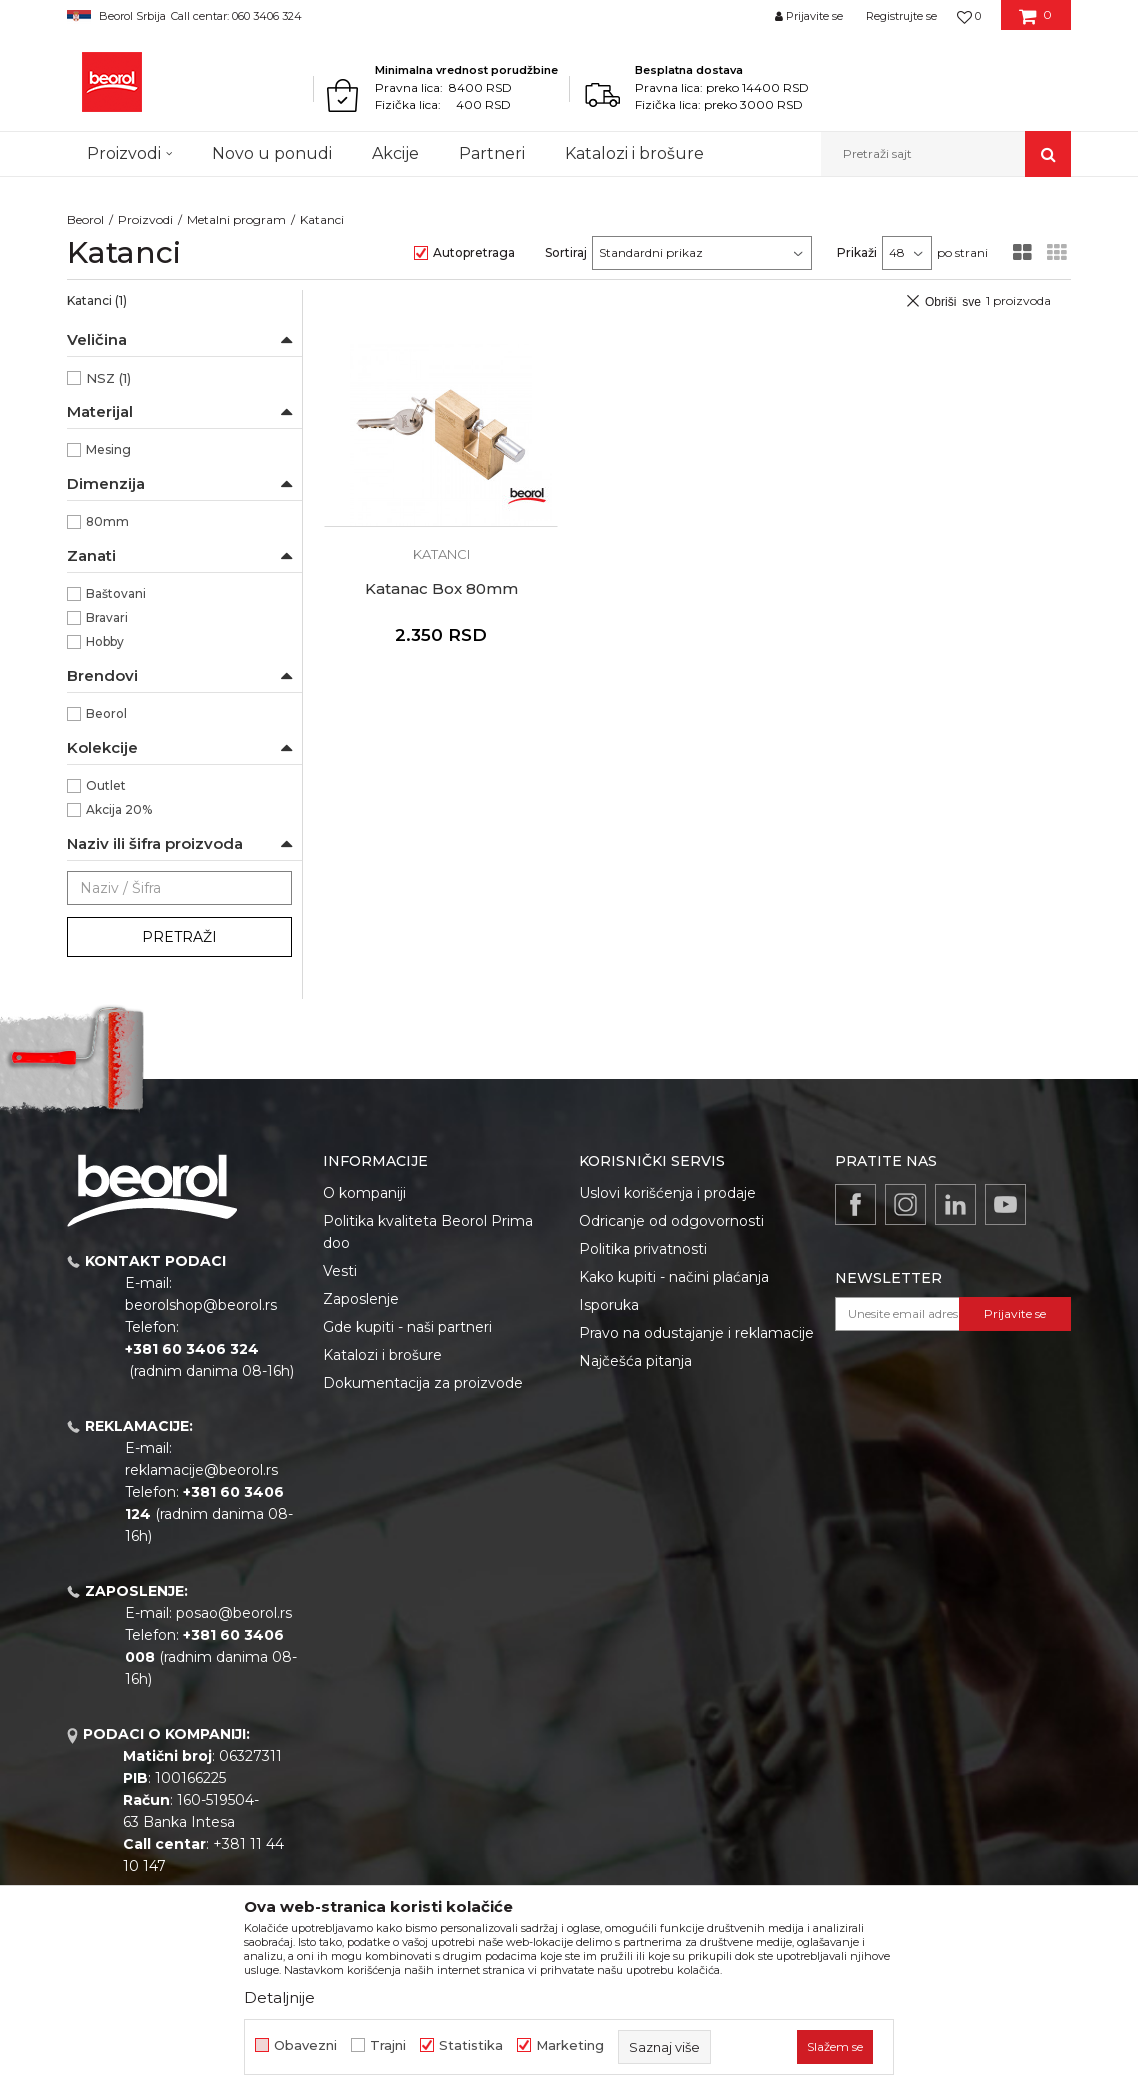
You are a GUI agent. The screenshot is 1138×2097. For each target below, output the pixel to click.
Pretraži (179, 937)
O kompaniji (364, 1193)
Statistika (471, 2045)
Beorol (85, 219)
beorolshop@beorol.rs (201, 1305)
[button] (946, 154)
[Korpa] (1035, 23)
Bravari (107, 617)
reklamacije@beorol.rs (201, 1470)
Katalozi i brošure (382, 1355)
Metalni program (236, 219)
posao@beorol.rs (234, 1613)
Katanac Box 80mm (441, 589)
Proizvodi (145, 219)
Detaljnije (279, 1997)
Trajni (388, 2045)
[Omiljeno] (969, 16)
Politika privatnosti (643, 1249)
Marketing (570, 2045)
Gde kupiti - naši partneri (407, 1327)
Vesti (340, 1271)
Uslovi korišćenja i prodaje (667, 1193)
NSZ (108, 378)
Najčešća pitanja (635, 1361)
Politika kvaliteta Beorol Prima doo (428, 1232)
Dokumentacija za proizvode (423, 1383)
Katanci (97, 300)
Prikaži (857, 252)
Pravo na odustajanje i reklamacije (696, 1333)
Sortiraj (566, 252)
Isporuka (609, 1305)
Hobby (105, 641)
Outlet (106, 785)
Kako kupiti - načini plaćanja (674, 1277)
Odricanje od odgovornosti (671, 1221)
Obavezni (305, 2045)
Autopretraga (474, 252)
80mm (107, 521)
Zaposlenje (361, 1299)
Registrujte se (901, 16)
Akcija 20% (119, 809)
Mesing (108, 449)
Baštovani (116, 593)
